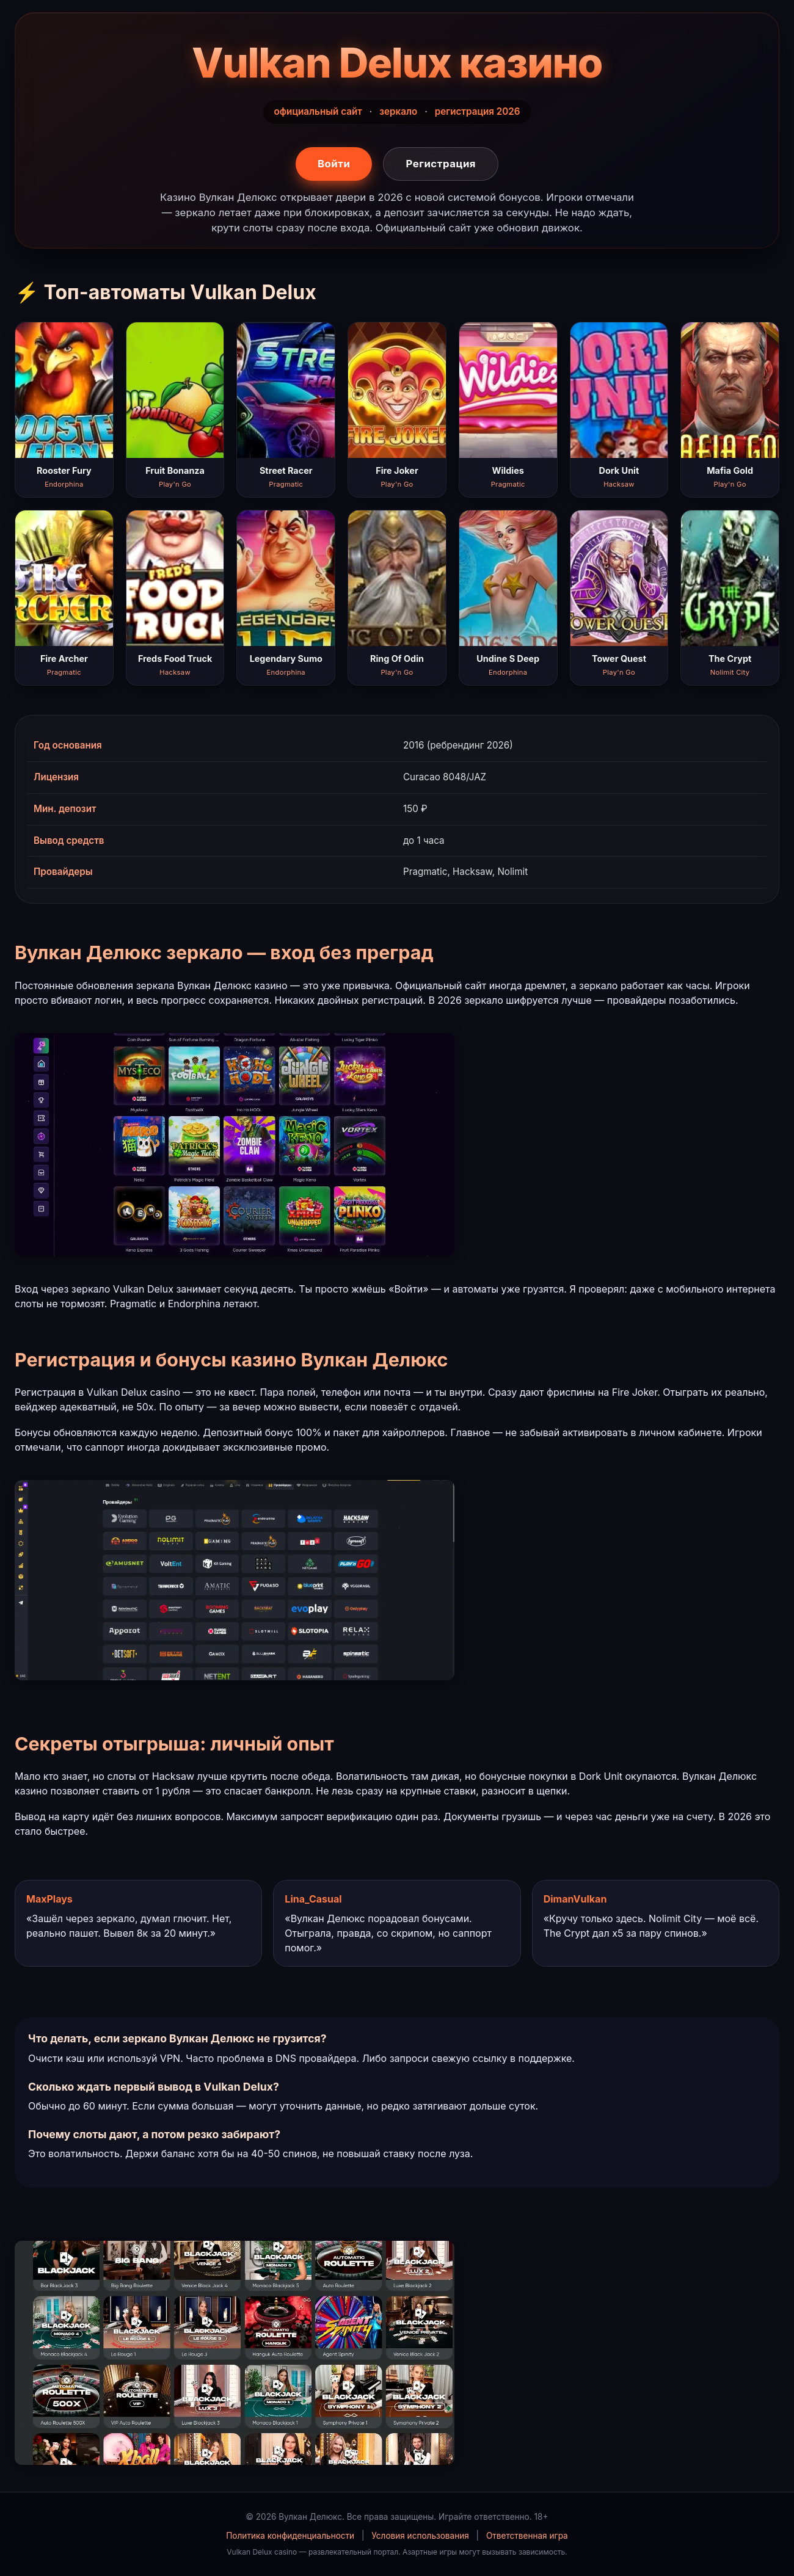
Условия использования (419, 2536)
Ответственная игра (527, 2536)
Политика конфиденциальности (290, 2536)
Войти (334, 164)
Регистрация (441, 164)
